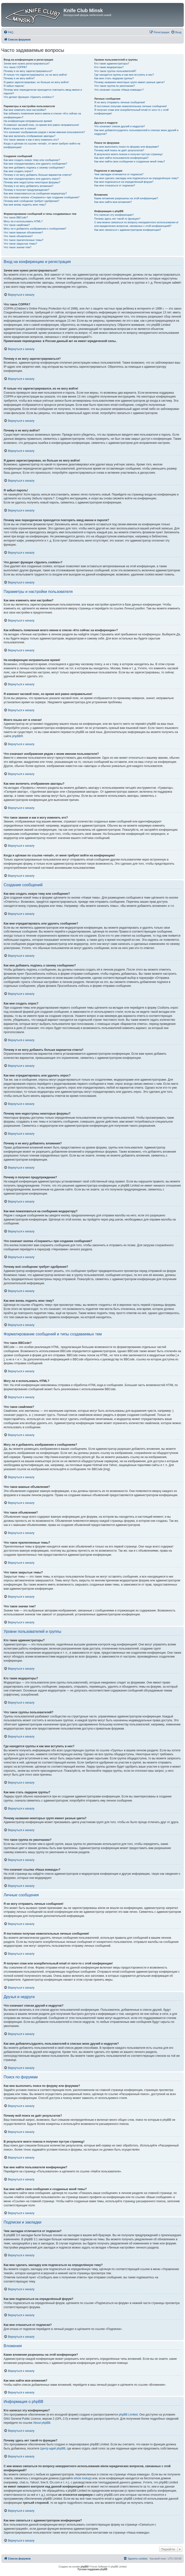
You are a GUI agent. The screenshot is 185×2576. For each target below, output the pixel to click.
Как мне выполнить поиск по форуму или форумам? (126, 146)
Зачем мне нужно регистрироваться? (26, 63)
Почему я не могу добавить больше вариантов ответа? (38, 174)
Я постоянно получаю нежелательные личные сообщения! (130, 106)
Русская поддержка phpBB (92, 2569)
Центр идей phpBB (52, 2448)
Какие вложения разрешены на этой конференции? (126, 198)
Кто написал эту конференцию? (114, 214)
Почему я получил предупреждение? (26, 189)
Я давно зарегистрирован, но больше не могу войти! (36, 82)
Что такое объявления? (18, 236)
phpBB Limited (128, 2414)
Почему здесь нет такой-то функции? (117, 218)
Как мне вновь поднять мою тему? (25, 204)
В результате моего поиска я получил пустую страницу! (128, 154)
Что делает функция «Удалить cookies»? (29, 97)
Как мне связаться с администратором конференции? (127, 229)
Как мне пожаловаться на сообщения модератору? (35, 193)
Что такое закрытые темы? (20, 243)
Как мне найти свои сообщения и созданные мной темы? (129, 161)
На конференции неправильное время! (28, 121)
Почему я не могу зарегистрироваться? (28, 71)
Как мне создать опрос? (18, 171)
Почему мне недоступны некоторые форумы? (32, 182)
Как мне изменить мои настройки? (25, 109)
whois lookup (82, 2478)
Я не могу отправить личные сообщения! (119, 102)
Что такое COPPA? (15, 67)
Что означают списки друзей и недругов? (119, 126)
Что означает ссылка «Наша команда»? (119, 89)
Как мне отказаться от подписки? (114, 185)
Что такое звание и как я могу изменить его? (31, 139)
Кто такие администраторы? (111, 63)
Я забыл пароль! (14, 85)
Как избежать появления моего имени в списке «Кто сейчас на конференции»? (42, 115)
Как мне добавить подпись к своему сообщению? (34, 167)
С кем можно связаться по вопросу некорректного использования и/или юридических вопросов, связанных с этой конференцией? (136, 224)
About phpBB (41, 2422)
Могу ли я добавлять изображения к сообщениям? (35, 228)
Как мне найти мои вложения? (113, 201)
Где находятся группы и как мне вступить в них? (124, 74)
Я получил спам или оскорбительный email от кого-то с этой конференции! (131, 111)
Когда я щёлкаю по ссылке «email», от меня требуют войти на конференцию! (42, 145)
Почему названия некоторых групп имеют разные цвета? (129, 82)
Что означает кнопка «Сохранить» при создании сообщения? (41, 197)
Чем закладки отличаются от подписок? (119, 174)
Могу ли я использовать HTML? (23, 221)
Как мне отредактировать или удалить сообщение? (35, 163)
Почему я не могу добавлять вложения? (28, 185)
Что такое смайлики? (17, 224)
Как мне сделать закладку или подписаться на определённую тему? (136, 178)
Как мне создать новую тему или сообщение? (32, 160)
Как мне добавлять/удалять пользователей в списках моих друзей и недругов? (136, 132)
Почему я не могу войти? (19, 78)
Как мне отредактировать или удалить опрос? (32, 178)
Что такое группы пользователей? (115, 71)
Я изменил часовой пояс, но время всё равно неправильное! (41, 124)
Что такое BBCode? (16, 217)
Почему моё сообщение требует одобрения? (31, 200)
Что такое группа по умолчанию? (114, 85)
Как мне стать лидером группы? (114, 78)
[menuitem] (8, 32)
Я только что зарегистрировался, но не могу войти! (35, 74)
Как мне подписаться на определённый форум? (123, 181)
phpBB (16, 736)
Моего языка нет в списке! (20, 128)
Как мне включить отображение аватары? (29, 136)
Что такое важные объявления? (23, 232)
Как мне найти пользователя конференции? (121, 157)
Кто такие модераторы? (109, 67)
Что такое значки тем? (17, 247)
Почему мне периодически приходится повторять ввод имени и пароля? (43, 91)
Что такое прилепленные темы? (23, 240)
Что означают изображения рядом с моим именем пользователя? (44, 132)
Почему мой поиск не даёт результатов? (119, 150)
